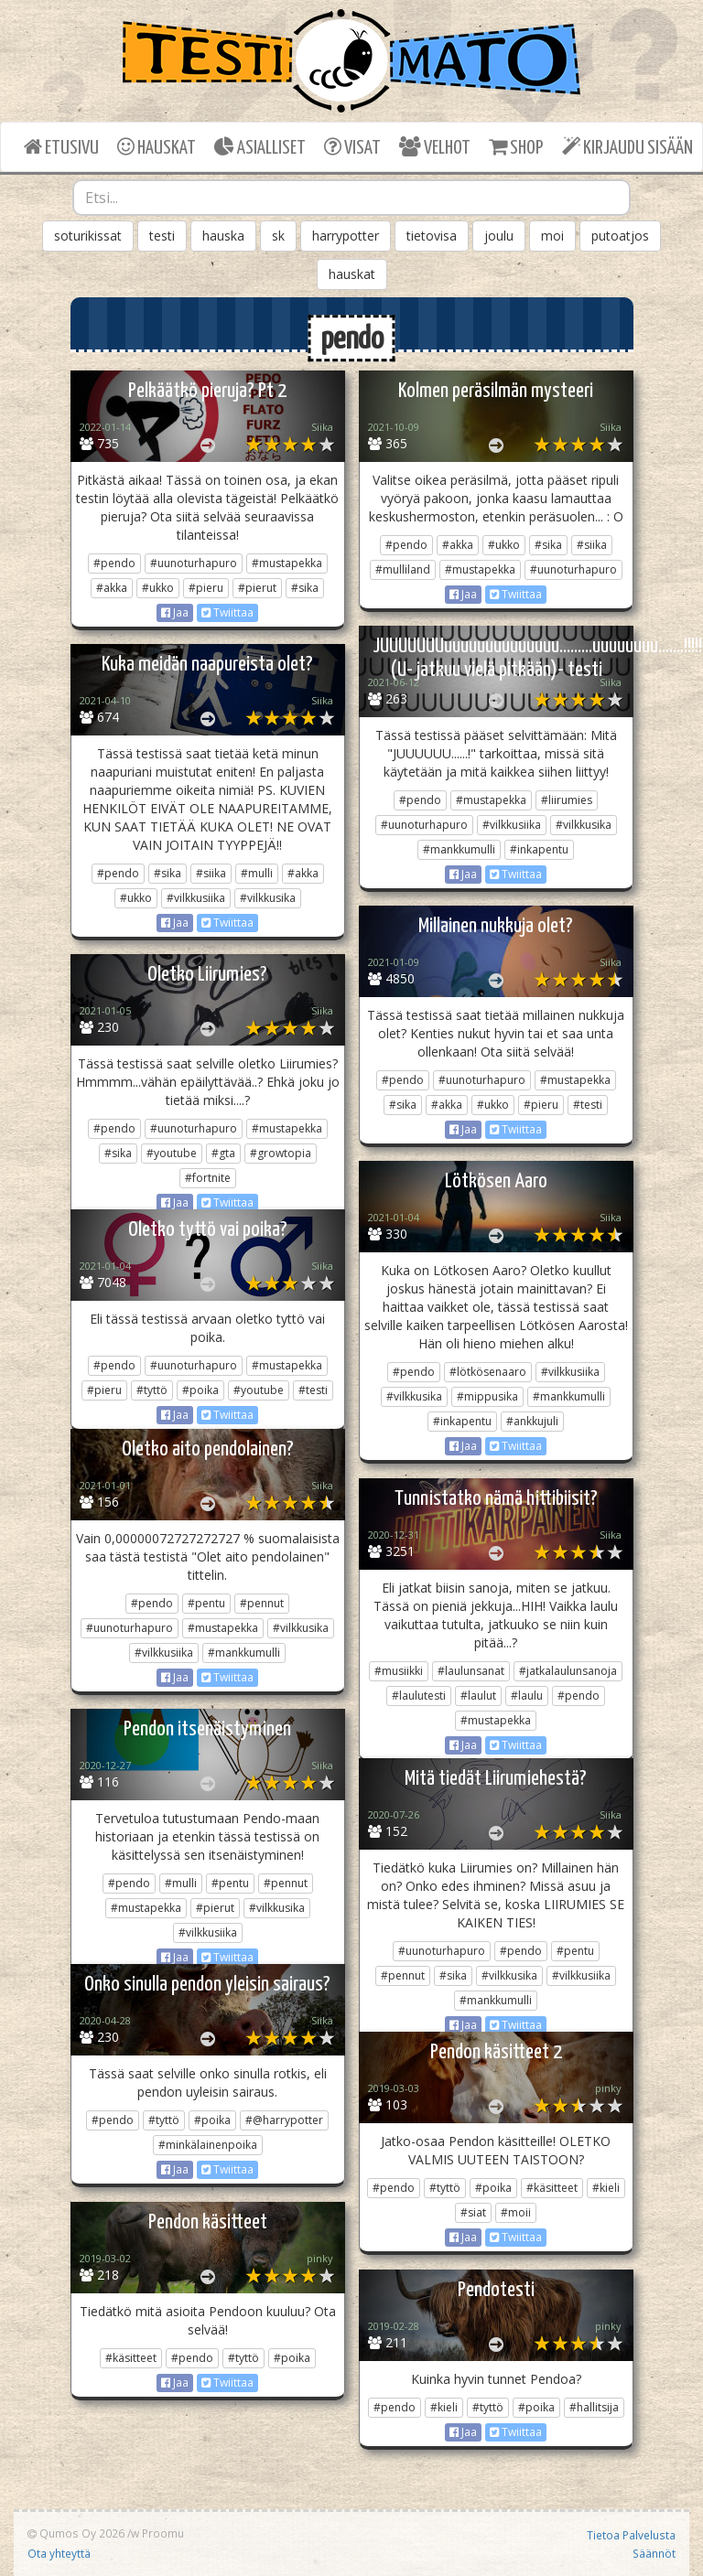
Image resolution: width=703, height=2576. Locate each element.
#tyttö (152, 1390)
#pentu (206, 1603)
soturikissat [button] (88, 235)
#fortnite (208, 1178)
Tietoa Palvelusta (631, 2535)
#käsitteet (552, 2187)
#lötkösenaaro (487, 1371)
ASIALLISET (260, 146)
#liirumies (566, 800)
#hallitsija (594, 2407)
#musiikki (398, 1671)
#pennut (262, 1603)
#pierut (257, 588)
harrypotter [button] (345, 235)
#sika (305, 588)
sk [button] (278, 235)
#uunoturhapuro (193, 563)
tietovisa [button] (431, 235)
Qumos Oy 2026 (75, 2533)
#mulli (257, 873)
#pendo (114, 563)
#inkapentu (539, 849)
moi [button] (552, 235)
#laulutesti (419, 1695)
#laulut (478, 1695)
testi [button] (162, 235)
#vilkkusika (583, 824)
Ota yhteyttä (59, 2553)
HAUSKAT (156, 146)
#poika (200, 1390)
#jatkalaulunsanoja (568, 1671)
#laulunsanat (471, 1671)
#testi (587, 1104)
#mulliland (402, 569)
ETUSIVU (61, 146)
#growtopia (280, 1153)
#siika (592, 545)
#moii (516, 2212)
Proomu (163, 2533)
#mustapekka (287, 563)
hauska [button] (223, 235)
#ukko (158, 588)
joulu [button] (499, 235)
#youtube (171, 1153)
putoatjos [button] (620, 235)
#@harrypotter (284, 2120)
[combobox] (351, 197)
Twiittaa (227, 612)
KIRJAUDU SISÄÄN (627, 146)
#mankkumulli (459, 849)
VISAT (352, 146)
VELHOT (434, 146)
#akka (111, 588)
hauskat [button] (352, 274)
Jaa (175, 612)
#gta (223, 1153)
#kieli (606, 2187)
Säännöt (654, 2553)
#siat (473, 2212)
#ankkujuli (532, 1421)
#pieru (206, 588)
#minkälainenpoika (207, 2144)
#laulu (527, 1695)
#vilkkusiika (511, 824)
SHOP (516, 146)
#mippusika (487, 1396)
